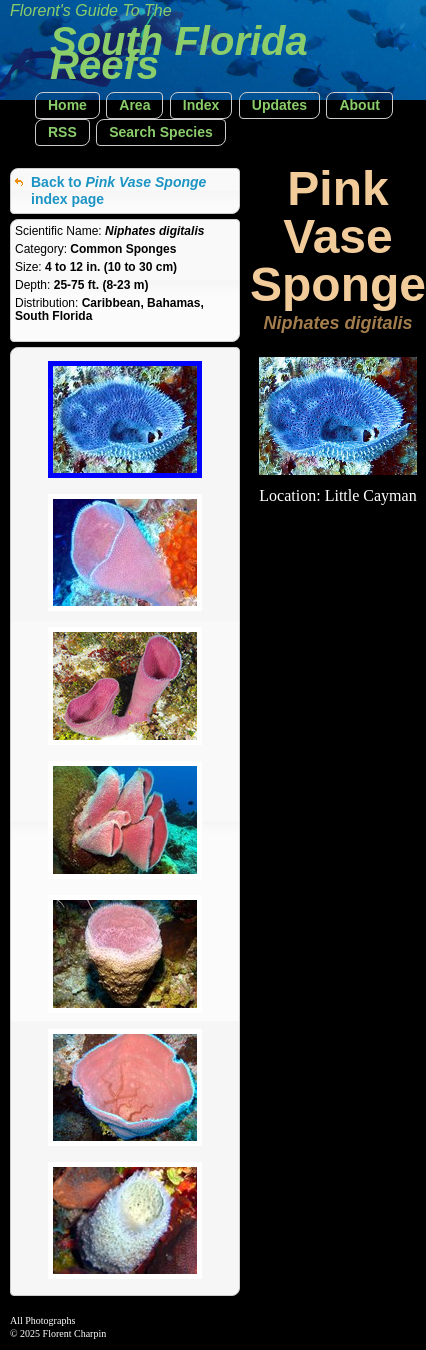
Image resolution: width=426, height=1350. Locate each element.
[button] (67, 105)
